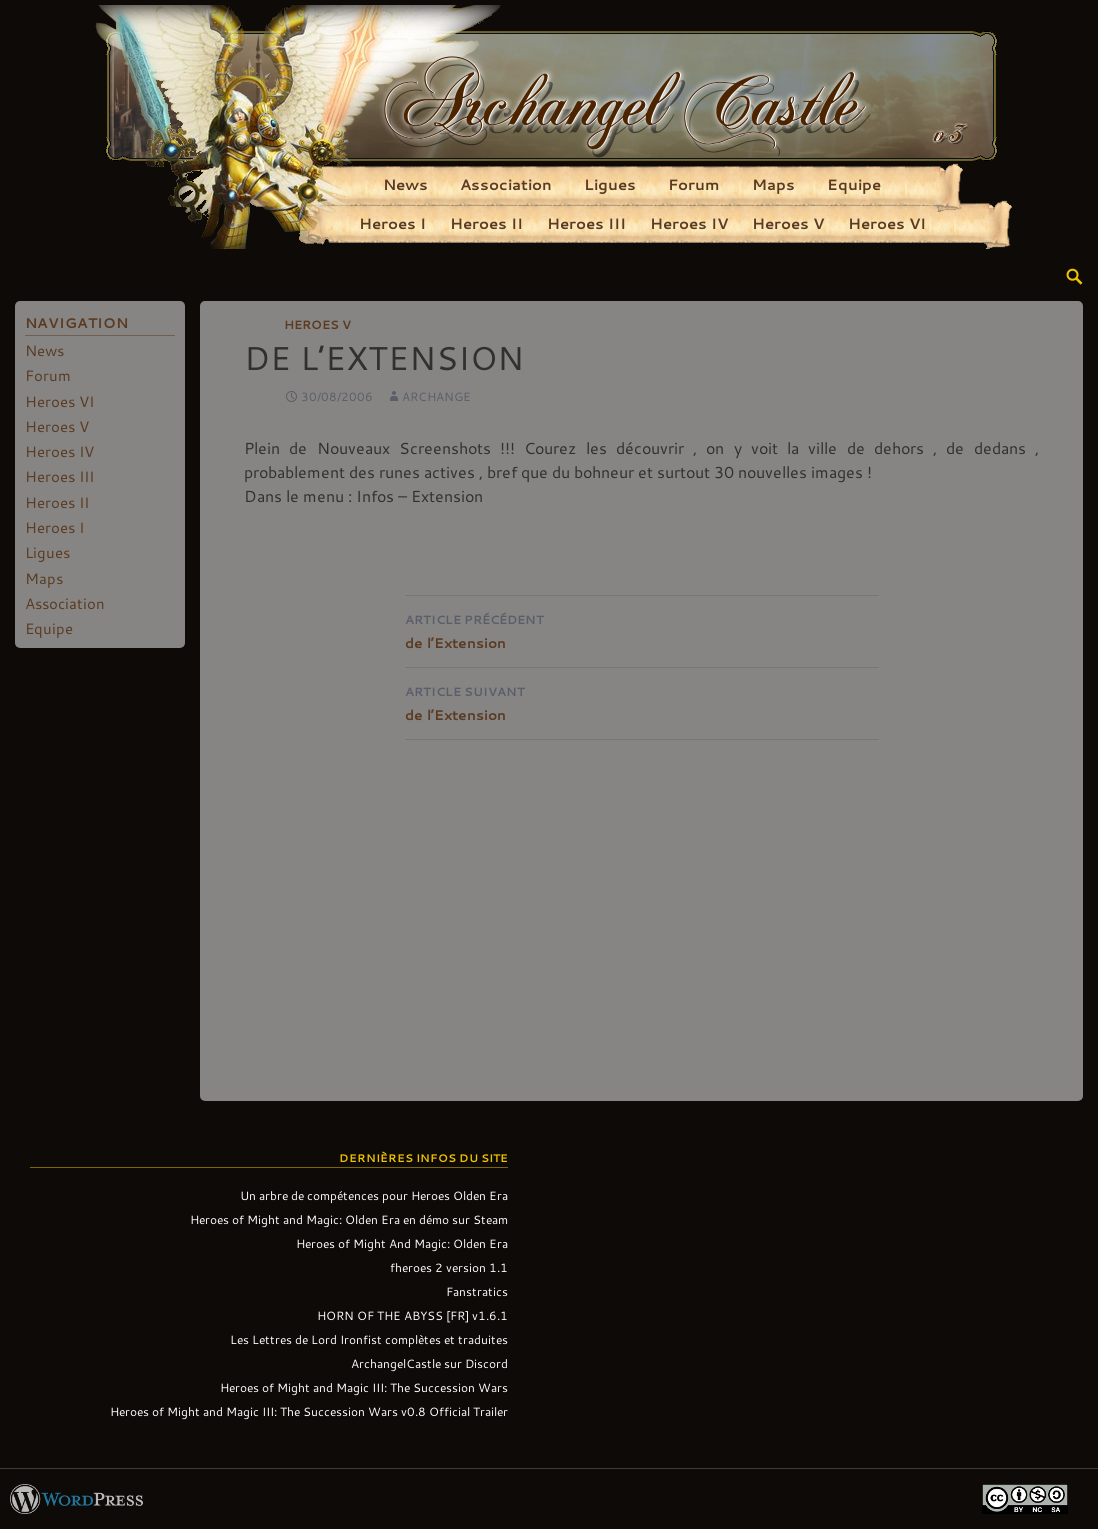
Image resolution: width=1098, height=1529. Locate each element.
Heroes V (788, 223)
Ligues (610, 184)
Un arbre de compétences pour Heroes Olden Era (374, 1195)
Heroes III (586, 223)
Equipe (854, 184)
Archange (436, 396)
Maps (773, 184)
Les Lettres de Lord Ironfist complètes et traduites (369, 1339)
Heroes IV (689, 223)
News (405, 184)
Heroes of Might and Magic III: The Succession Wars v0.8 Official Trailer (309, 1411)
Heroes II (486, 223)
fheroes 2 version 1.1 (449, 1267)
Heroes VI (887, 223)
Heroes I (392, 223)
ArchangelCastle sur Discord (429, 1363)
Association (506, 184)
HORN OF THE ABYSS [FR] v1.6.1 (412, 1315)
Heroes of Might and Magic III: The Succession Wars (364, 1387)
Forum (694, 184)
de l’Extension (642, 629)
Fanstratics (477, 1291)
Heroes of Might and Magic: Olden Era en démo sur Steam (349, 1219)
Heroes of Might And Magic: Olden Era (402, 1243)
